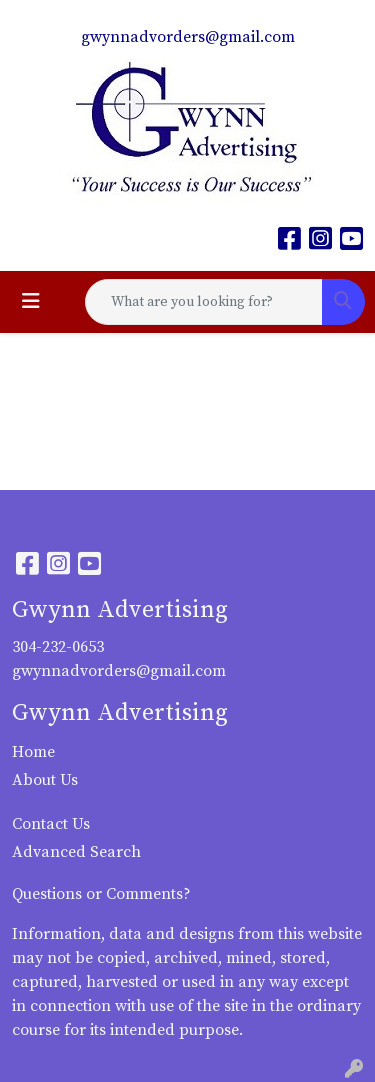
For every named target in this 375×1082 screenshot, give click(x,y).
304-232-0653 (58, 647)
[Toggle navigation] (31, 302)
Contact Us (51, 824)
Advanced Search (76, 852)
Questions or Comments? (101, 894)
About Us (45, 780)
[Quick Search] (204, 302)
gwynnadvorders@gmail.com (188, 37)
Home (33, 752)
